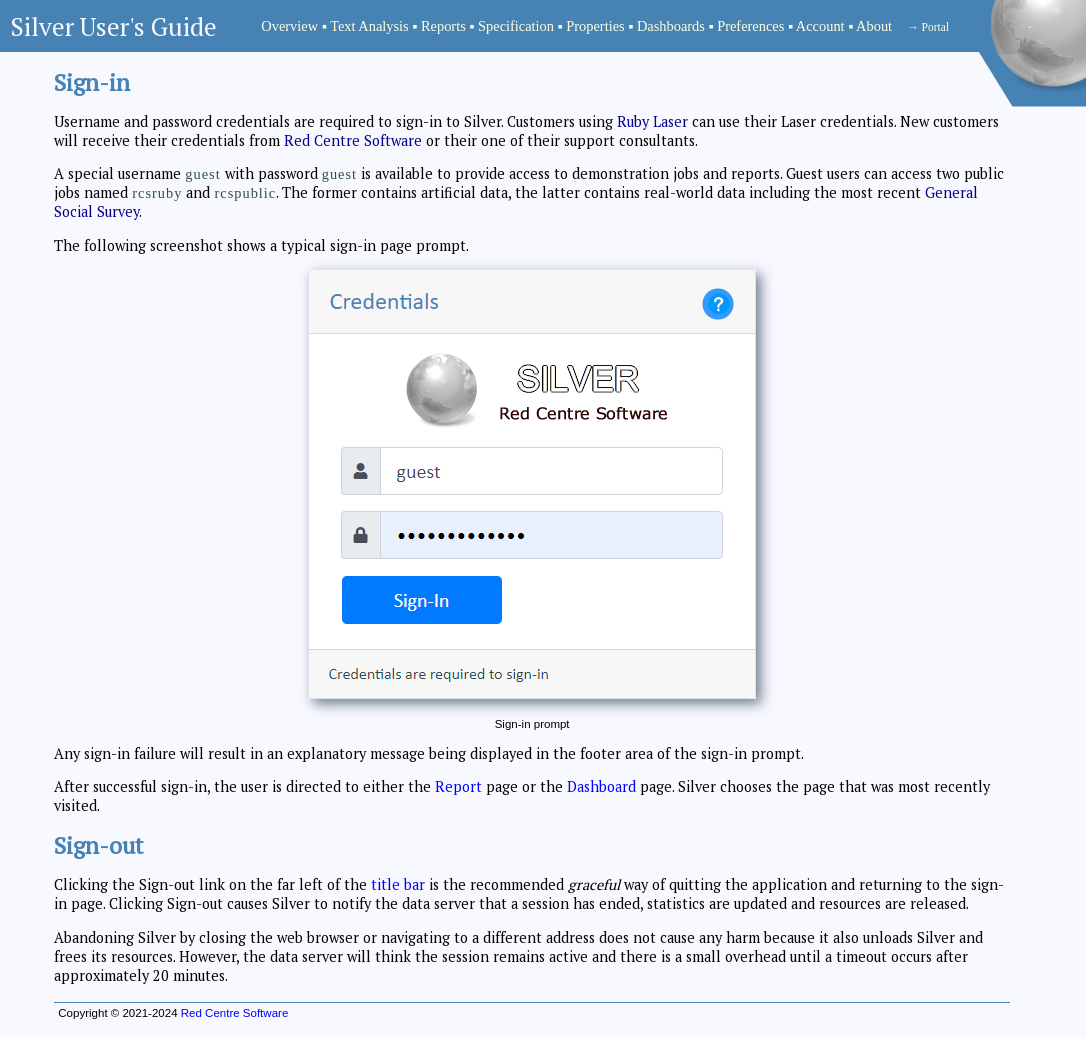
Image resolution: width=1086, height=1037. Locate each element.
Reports (443, 26)
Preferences (750, 26)
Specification (516, 26)
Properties (595, 26)
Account (820, 26)
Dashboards (671, 26)
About (874, 26)
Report (458, 786)
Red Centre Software (353, 140)
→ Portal (928, 27)
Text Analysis (369, 26)
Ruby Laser (652, 121)
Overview (289, 26)
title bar (398, 884)
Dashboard (601, 786)
